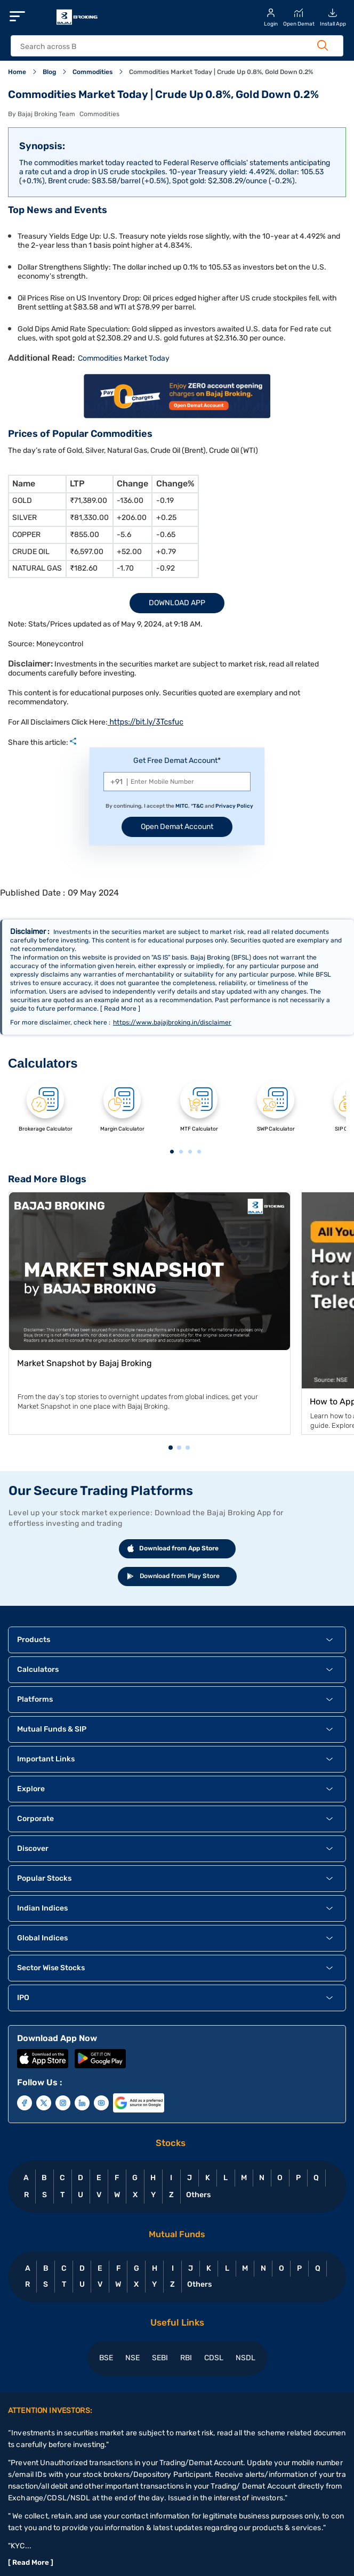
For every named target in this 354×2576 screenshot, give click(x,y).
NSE (132, 2357)
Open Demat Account (177, 826)
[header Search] (167, 47)
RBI (186, 2357)
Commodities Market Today (124, 358)
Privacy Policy (234, 806)
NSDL (245, 2357)
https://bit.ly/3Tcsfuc (145, 722)
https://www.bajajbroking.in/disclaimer (172, 1022)
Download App (177, 602)
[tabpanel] (45, 1113)
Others (198, 2194)
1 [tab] (171, 1152)
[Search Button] (322, 45)
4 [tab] (199, 1152)
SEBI (160, 2357)
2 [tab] (180, 1152)
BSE (106, 2357)
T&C (198, 806)
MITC (181, 806)
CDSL (213, 2357)
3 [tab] (189, 1152)
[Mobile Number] (177, 782)
